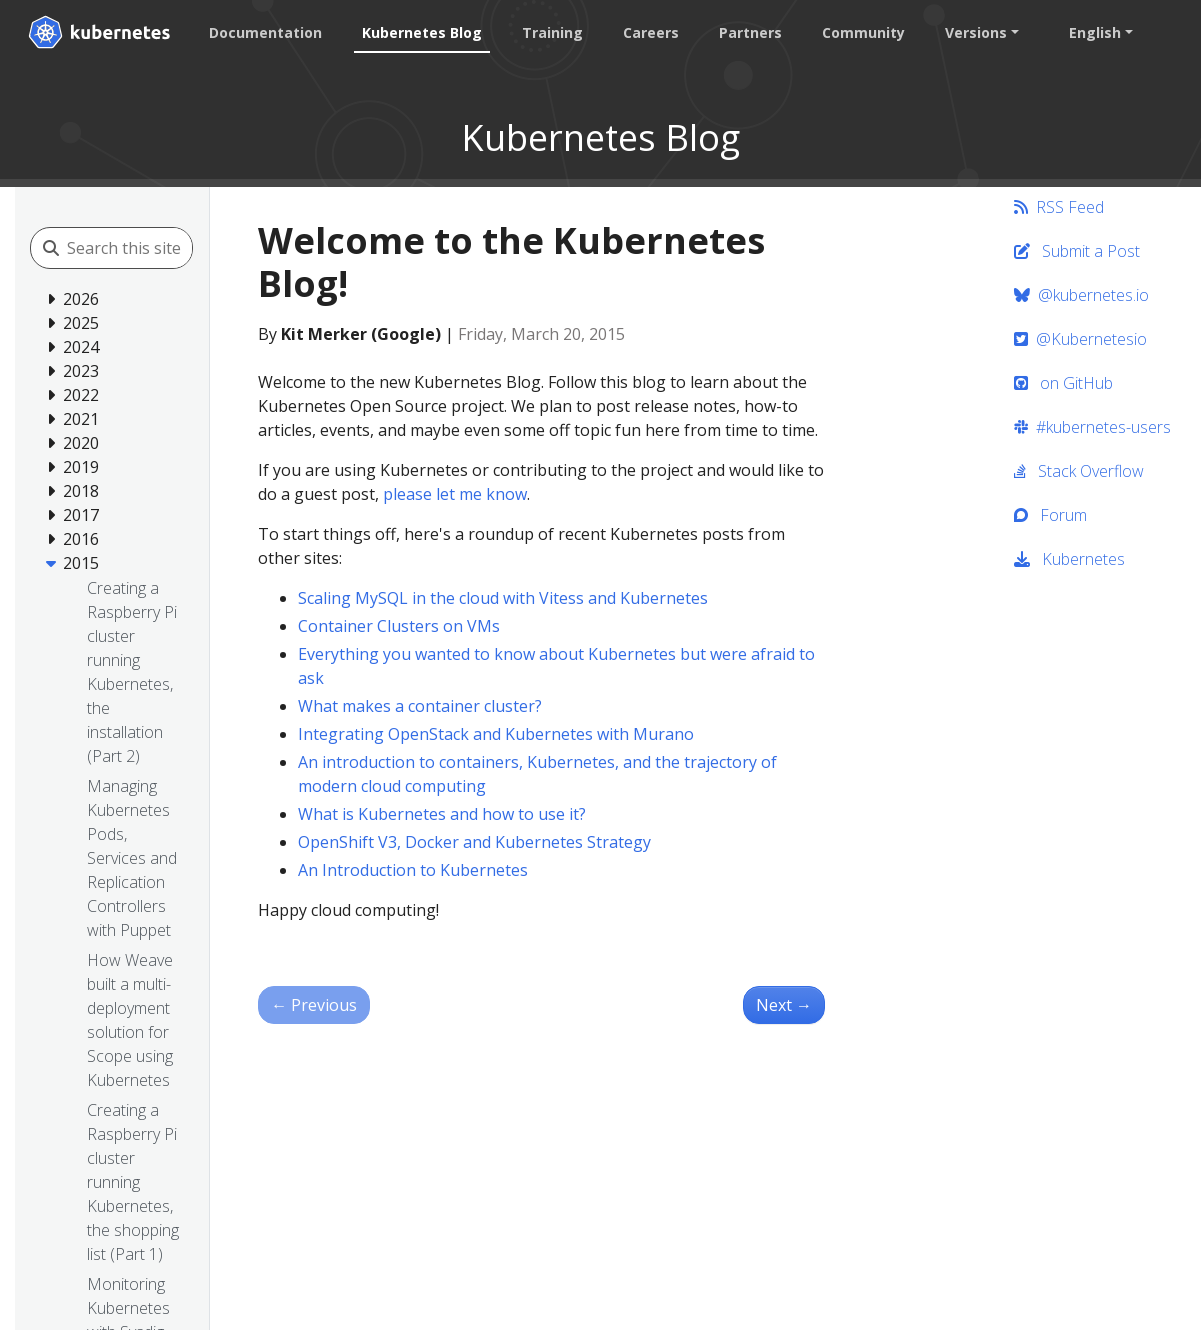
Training (552, 32)
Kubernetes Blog (422, 32)
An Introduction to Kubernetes (413, 870)
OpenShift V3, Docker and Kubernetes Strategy (474, 842)
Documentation (265, 32)
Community (863, 32)
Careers (651, 32)
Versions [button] (976, 32)
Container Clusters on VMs (399, 626)
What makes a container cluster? (420, 706)
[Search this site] (156, 248)
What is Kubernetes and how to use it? (442, 814)
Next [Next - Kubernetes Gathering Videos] (784, 1005)
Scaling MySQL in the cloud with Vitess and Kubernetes (503, 598)
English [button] (1095, 32)
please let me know (455, 494)
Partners (750, 32)
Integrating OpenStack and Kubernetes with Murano (496, 734)
